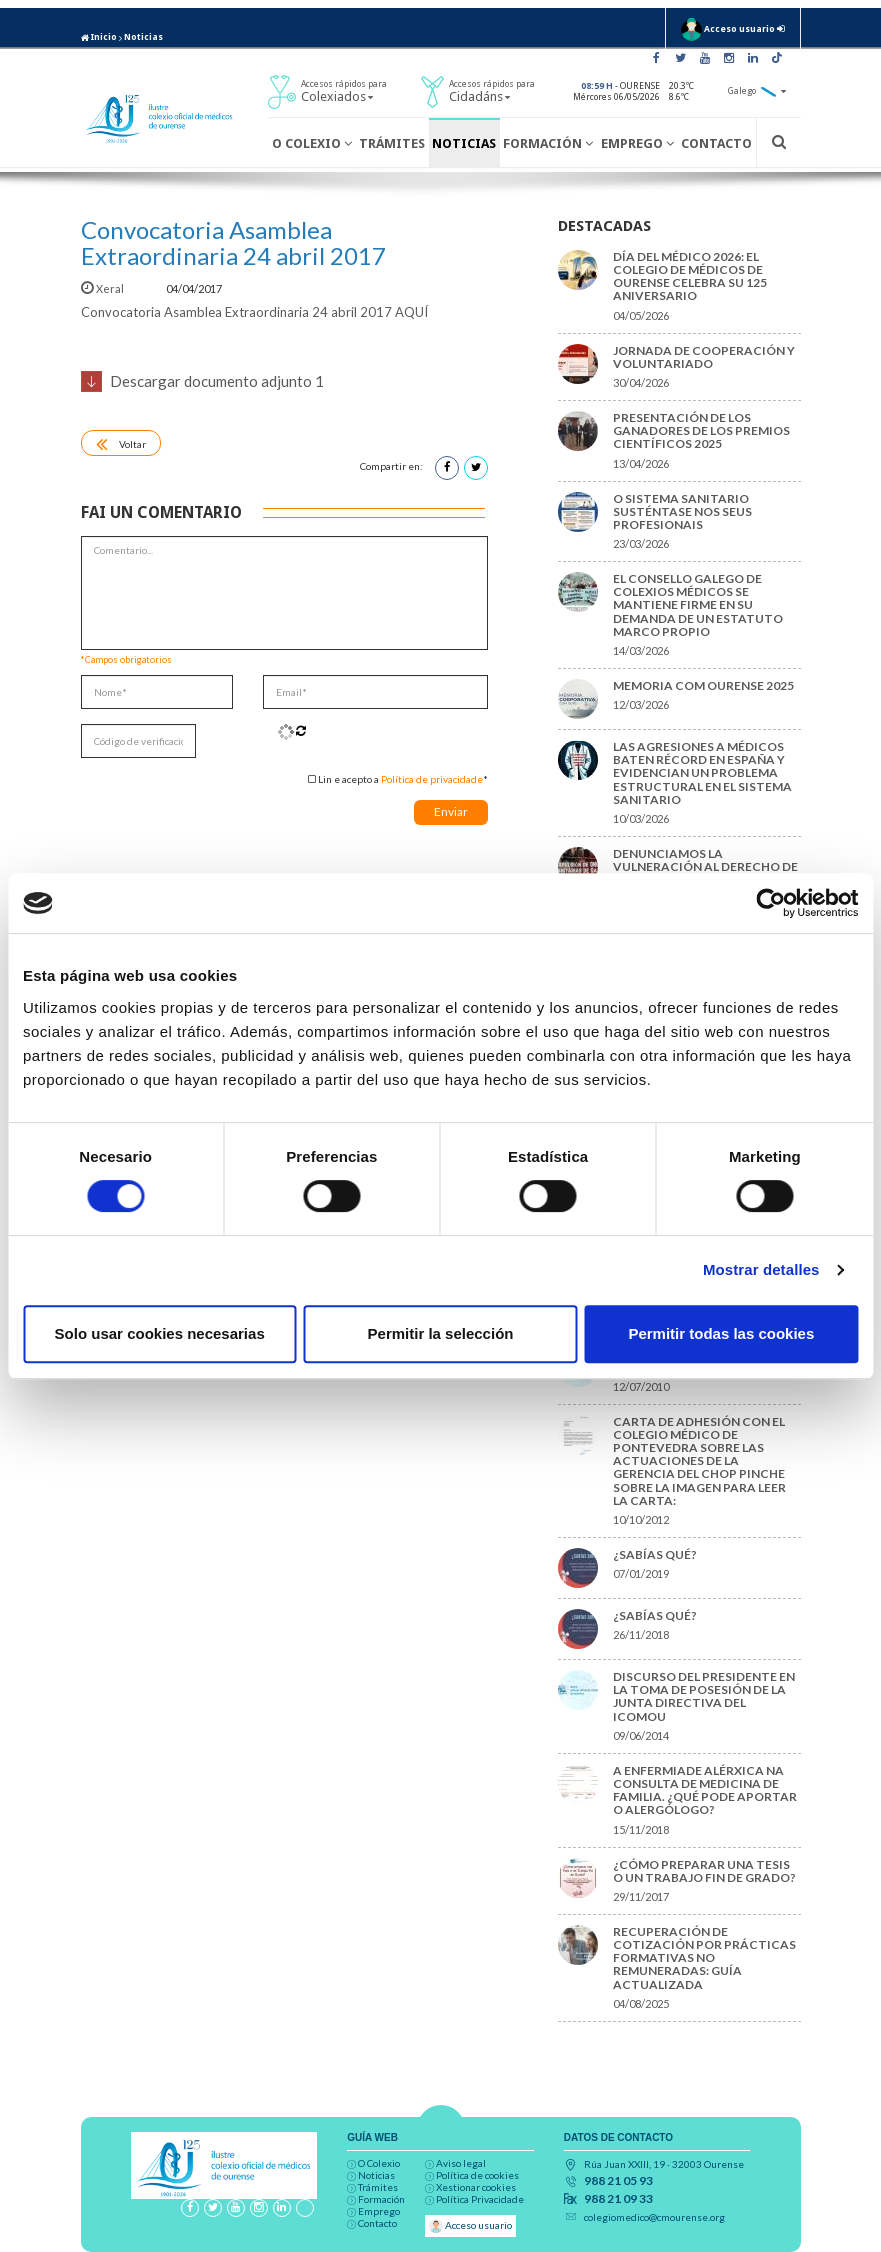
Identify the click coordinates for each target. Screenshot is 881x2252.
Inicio (99, 37)
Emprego (637, 143)
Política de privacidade (432, 779)
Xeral (103, 288)
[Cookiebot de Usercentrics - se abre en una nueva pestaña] (770, 903)
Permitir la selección (441, 1333)
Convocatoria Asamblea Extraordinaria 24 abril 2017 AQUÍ (254, 312)
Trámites (392, 143)
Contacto (716, 143)
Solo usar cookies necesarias (160, 1333)
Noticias (143, 37)
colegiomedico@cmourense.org (654, 2217)
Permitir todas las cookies (721, 1333)
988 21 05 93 (618, 2181)
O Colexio (312, 143)
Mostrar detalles (761, 1269)
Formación (548, 143)
